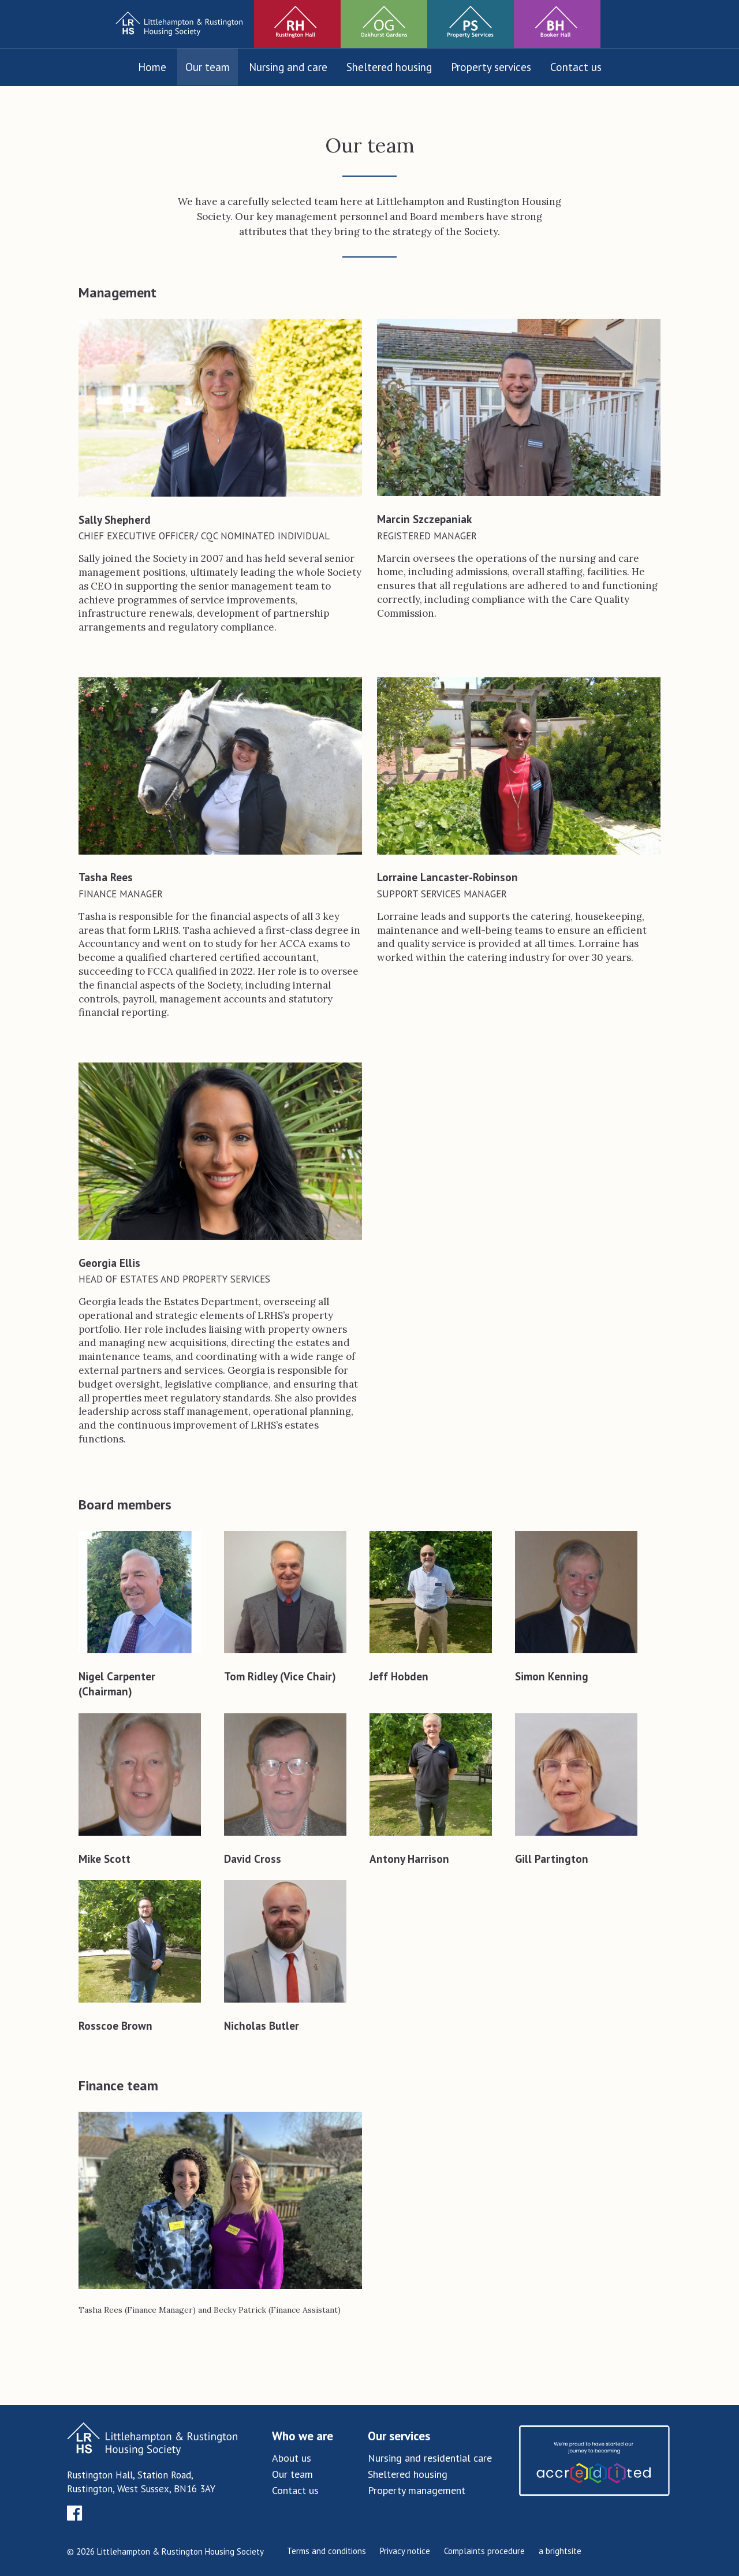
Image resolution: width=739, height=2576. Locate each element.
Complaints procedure (484, 2550)
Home (152, 67)
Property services (491, 67)
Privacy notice (405, 2550)
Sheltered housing (389, 67)
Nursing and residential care (430, 2458)
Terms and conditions (326, 2550)
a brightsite (560, 2550)
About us (291, 2458)
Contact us (576, 67)
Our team (207, 67)
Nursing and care (288, 67)
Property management (416, 2490)
